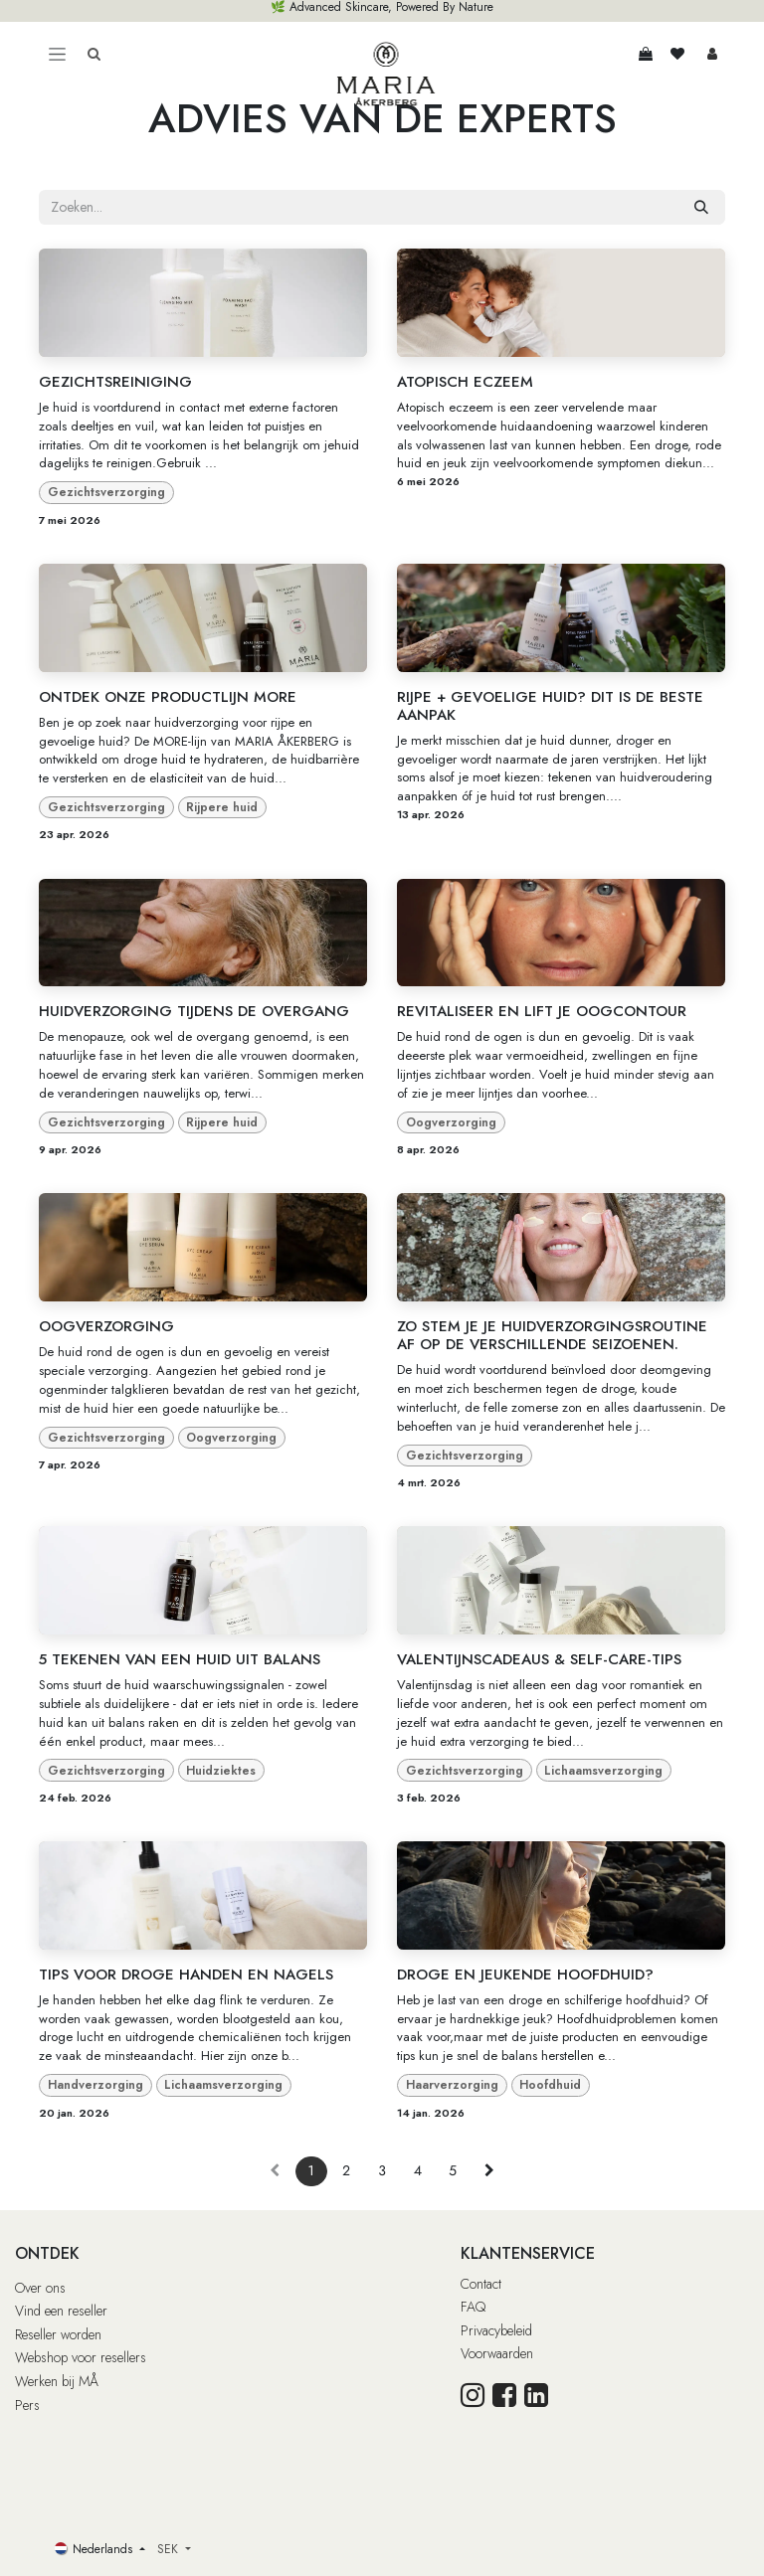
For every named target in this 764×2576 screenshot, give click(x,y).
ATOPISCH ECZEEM (465, 382)
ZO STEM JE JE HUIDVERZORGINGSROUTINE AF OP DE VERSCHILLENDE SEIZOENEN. (552, 1335)
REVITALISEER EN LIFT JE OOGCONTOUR (541, 1011)
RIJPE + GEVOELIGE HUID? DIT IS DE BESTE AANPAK (550, 706)
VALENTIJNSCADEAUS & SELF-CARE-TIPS (539, 1659)
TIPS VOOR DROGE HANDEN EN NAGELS (186, 1974)
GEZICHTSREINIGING (115, 382)
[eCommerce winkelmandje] (646, 54)
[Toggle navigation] (57, 54)
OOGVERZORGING (106, 1326)
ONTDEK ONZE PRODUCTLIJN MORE (167, 697)
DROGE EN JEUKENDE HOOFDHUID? (525, 1974)
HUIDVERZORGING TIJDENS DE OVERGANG (194, 1011)
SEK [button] (169, 2549)
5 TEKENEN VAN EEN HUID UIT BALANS (179, 1659)
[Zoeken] (701, 207)
